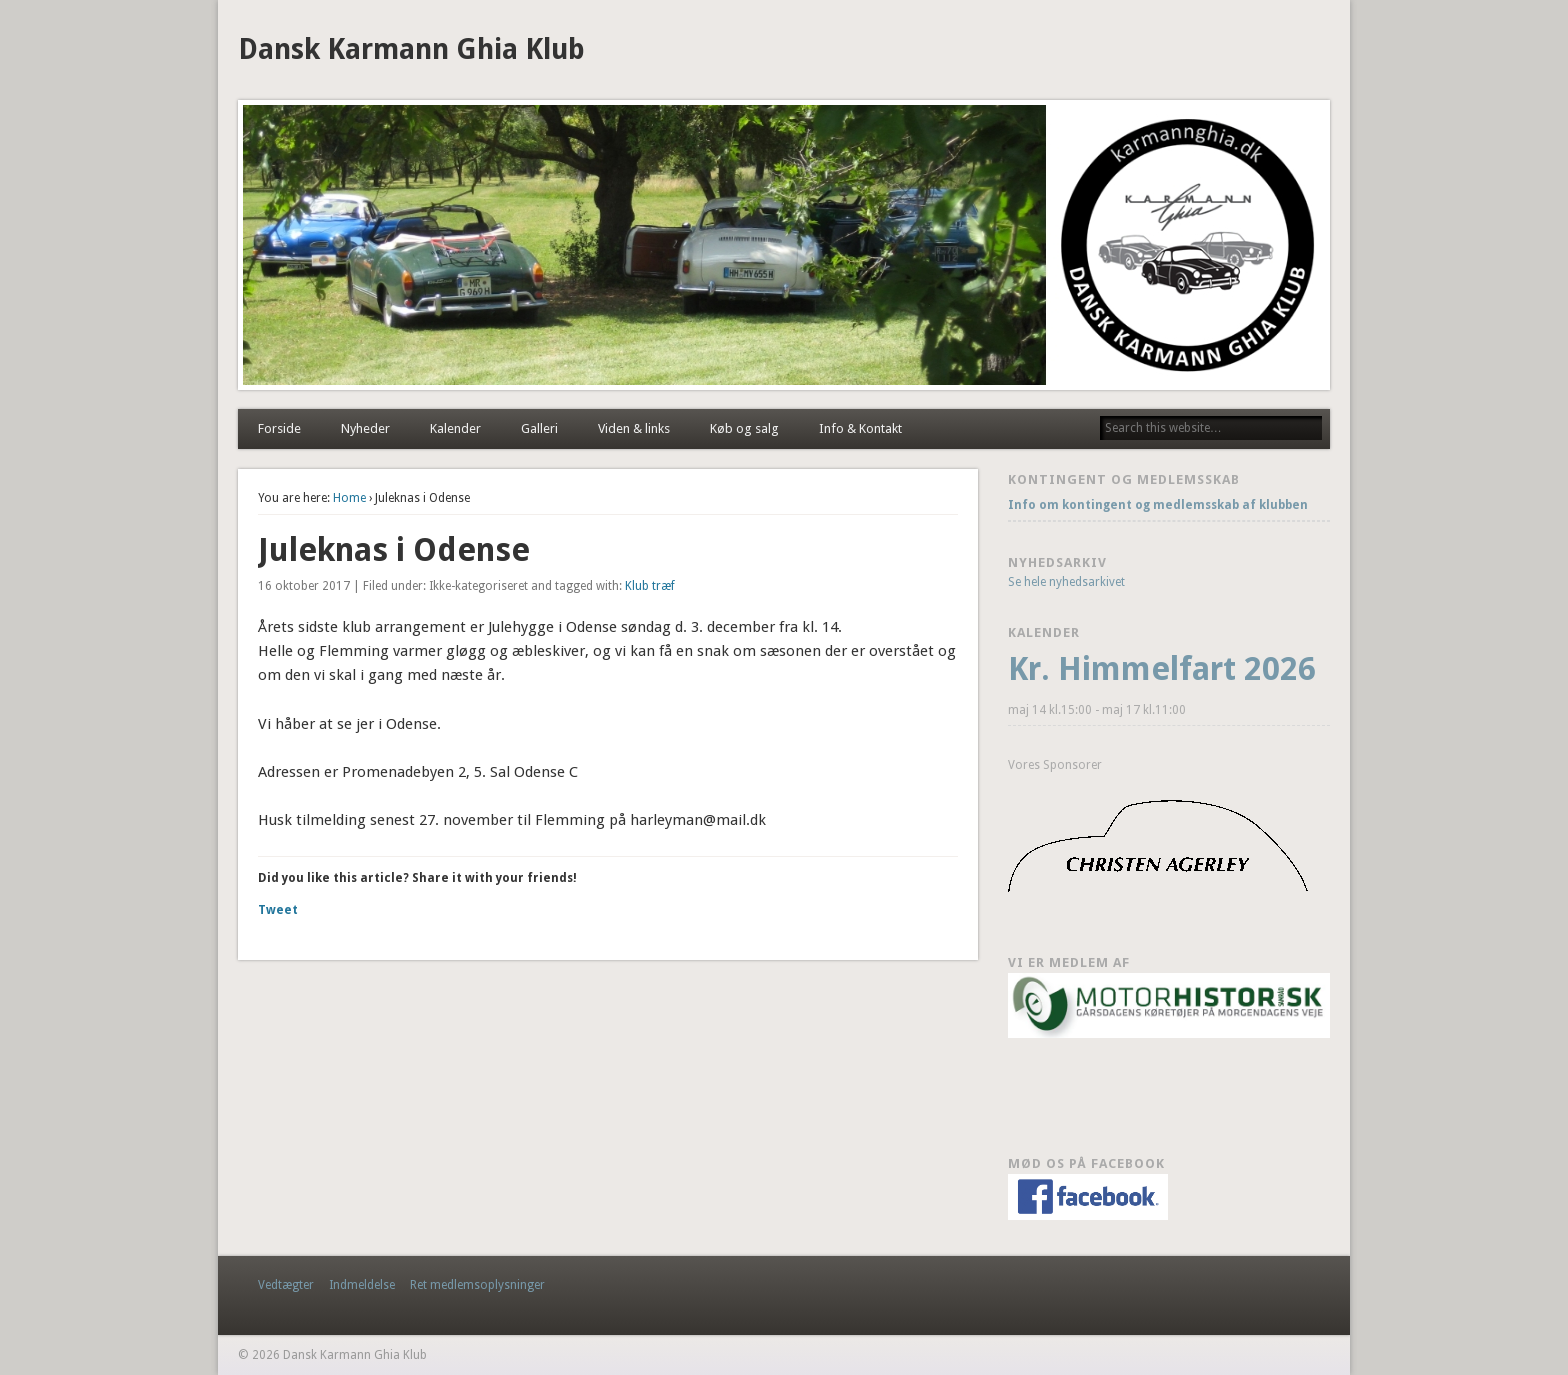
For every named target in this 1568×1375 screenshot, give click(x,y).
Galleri (539, 428)
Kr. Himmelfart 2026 (1162, 669)
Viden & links (634, 428)
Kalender (455, 428)
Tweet (278, 910)
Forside (279, 428)
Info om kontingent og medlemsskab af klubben (1159, 505)
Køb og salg (744, 428)
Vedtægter (286, 1285)
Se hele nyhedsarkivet (1066, 582)
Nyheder (365, 428)
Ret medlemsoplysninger (477, 1285)
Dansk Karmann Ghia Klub (411, 49)
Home (349, 498)
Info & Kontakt (860, 428)
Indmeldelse (362, 1285)
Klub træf (650, 586)
